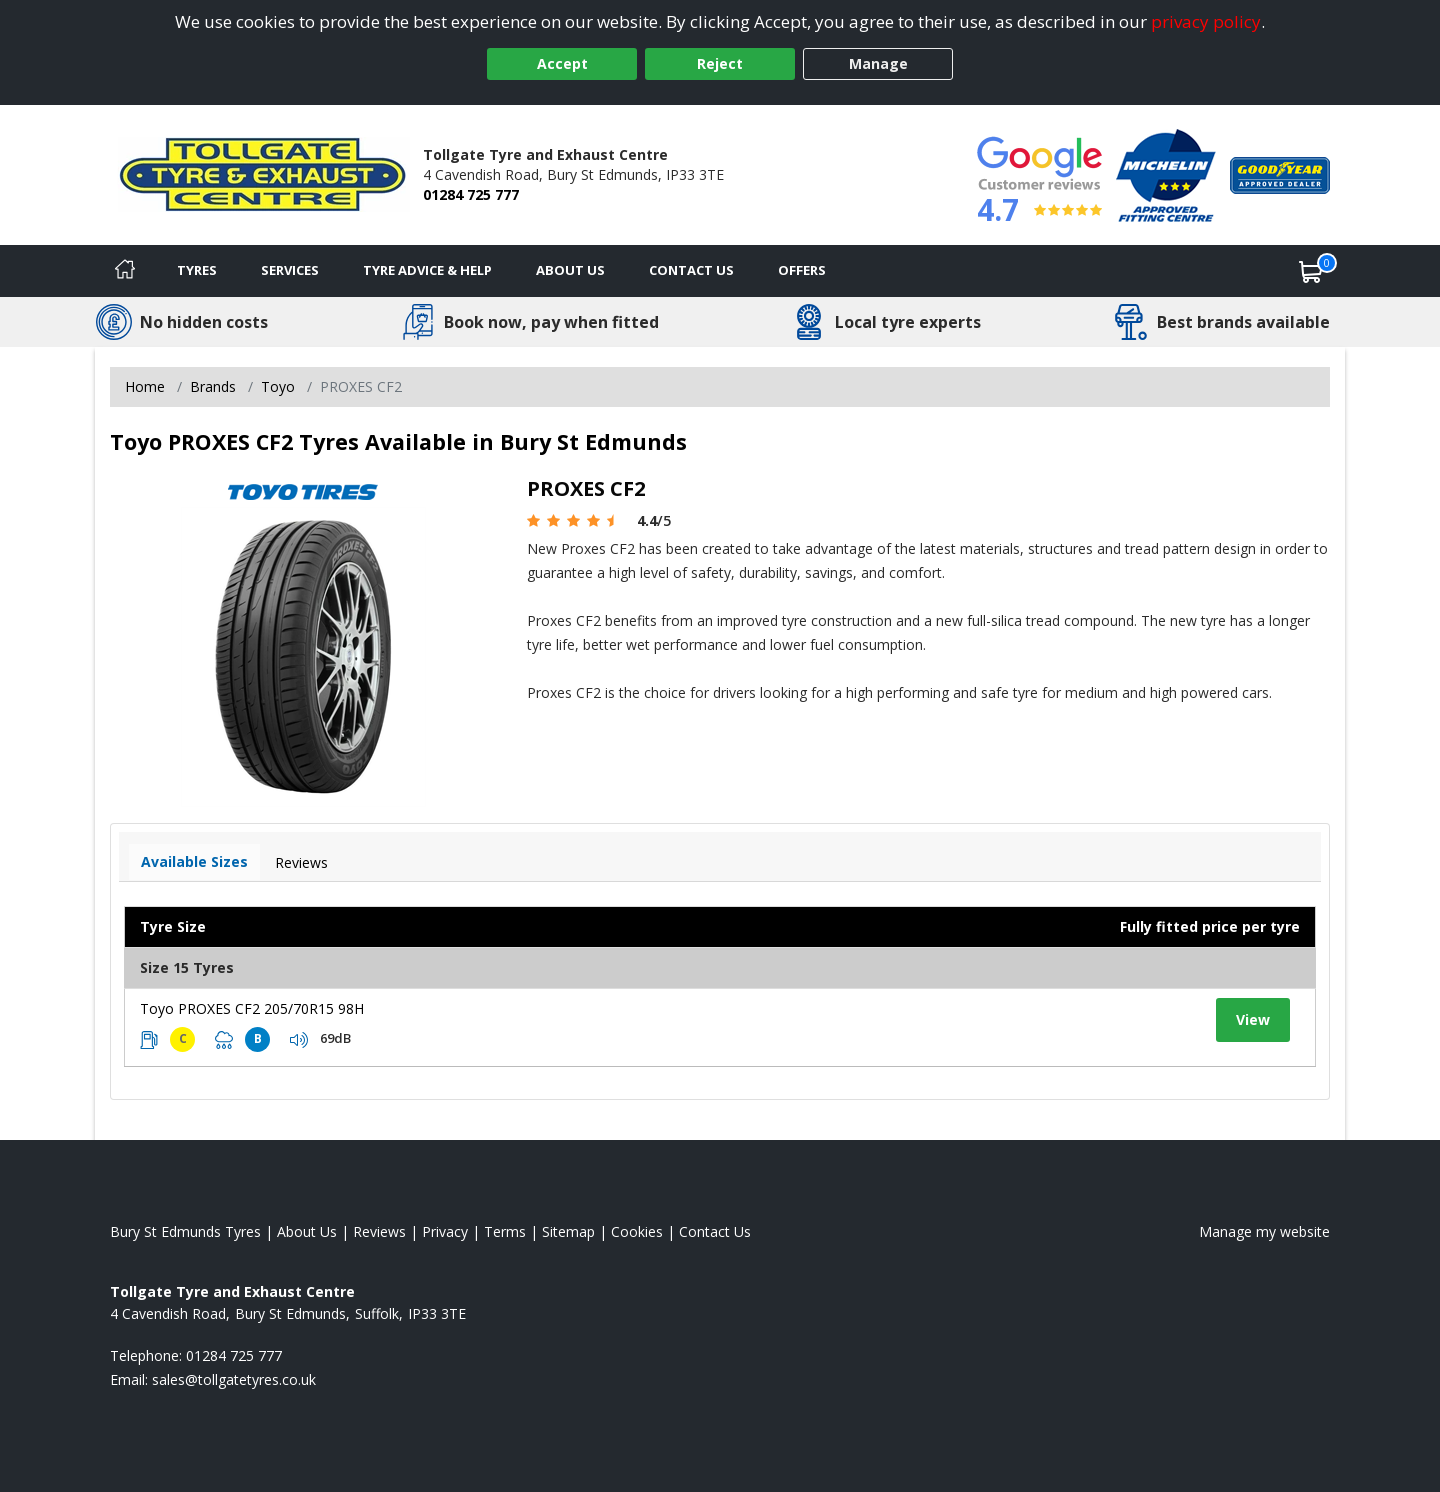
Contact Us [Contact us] (691, 270)
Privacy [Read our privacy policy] (445, 1231)
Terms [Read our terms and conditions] (505, 1231)
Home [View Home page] (145, 386)
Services (290, 270)
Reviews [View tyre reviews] (301, 862)
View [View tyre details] (1253, 1019)
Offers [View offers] (802, 270)
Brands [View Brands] (213, 386)
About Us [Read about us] (307, 1231)
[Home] (125, 271)
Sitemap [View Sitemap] (568, 1231)
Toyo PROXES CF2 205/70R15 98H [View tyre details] (252, 1008)
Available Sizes (194, 861)
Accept (562, 63)
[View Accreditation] (1166, 173)
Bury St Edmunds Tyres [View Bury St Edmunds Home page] (185, 1231)
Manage (878, 63)
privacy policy (1206, 21)
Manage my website (1264, 1231)
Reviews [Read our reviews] (379, 1231)
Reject (720, 63)
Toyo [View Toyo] (278, 386)
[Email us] (234, 1379)
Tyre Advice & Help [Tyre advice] (427, 270)
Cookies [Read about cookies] (637, 1231)
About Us (570, 270)
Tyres (197, 270)
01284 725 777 (471, 194)
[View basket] (1311, 271)
